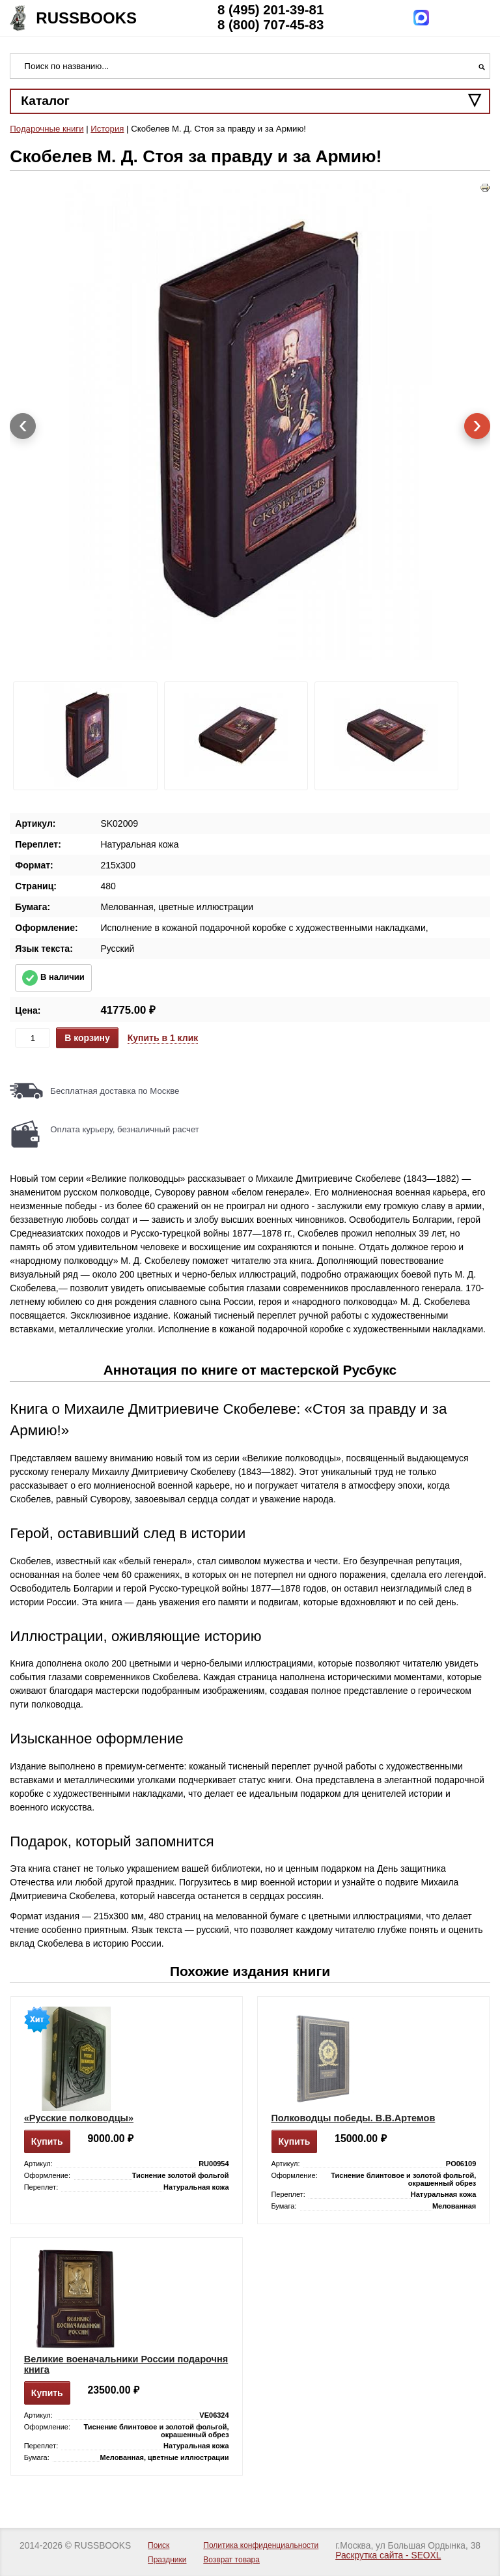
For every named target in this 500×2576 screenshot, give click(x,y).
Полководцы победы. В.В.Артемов (353, 2118)
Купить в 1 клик (163, 1038)
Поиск (158, 2545)
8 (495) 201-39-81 (270, 10)
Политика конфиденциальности (260, 2545)
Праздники (167, 2559)
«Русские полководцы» (78, 2118)
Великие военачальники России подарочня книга (126, 2364)
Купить (47, 2141)
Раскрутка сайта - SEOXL (388, 2555)
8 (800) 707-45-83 (270, 25)
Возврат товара (231, 2559)
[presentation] (23, 426)
